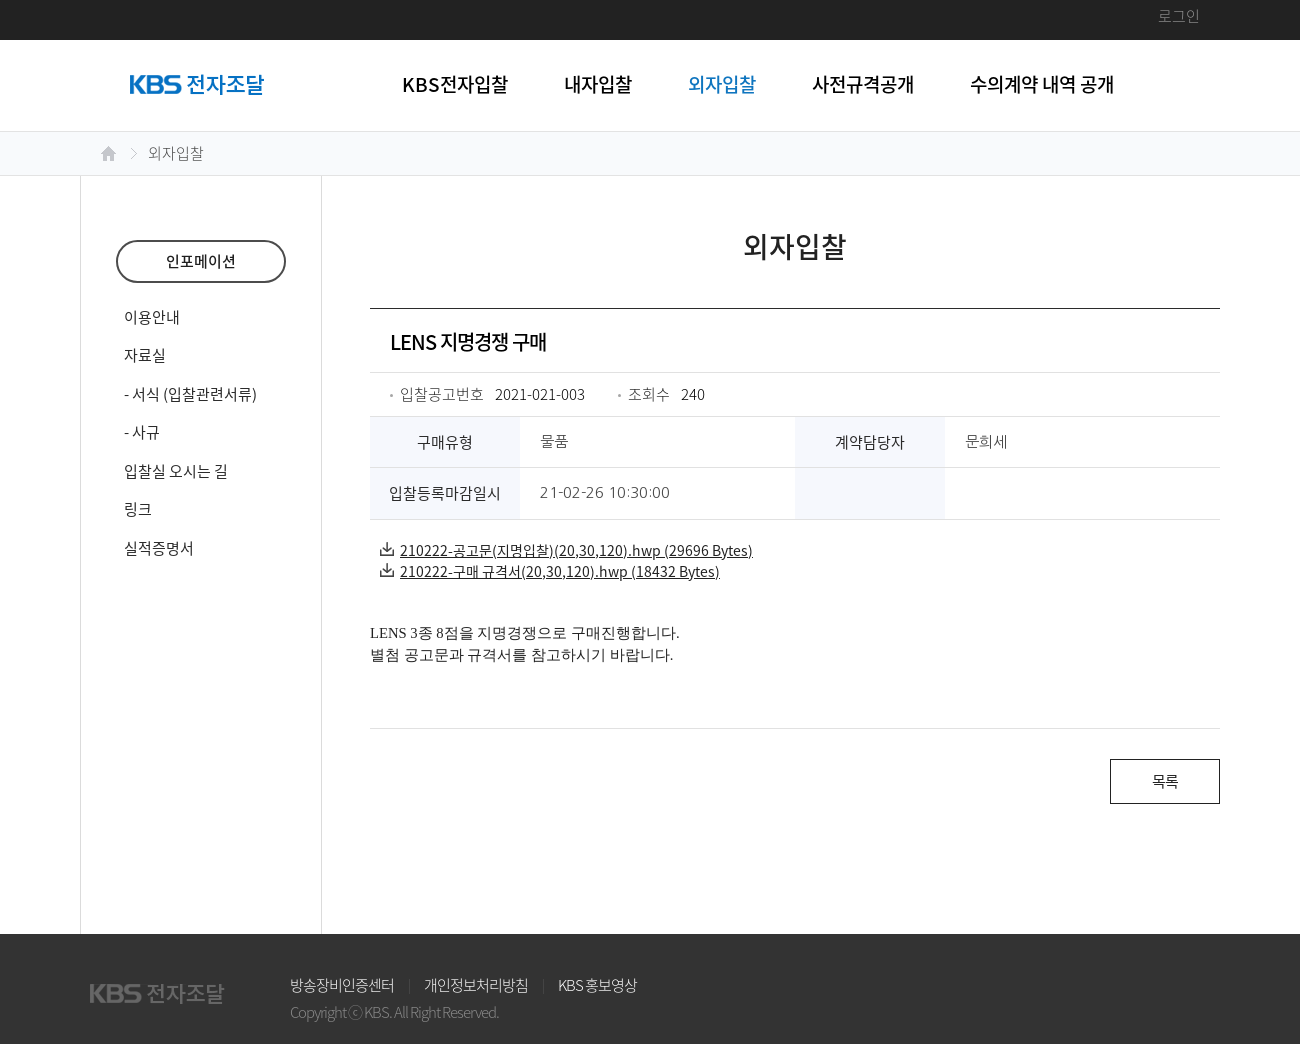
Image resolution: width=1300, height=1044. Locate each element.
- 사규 (142, 432)
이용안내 (152, 317)
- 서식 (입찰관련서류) (190, 394)
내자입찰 (598, 84)
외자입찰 (722, 84)
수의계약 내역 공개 (1042, 84)
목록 (1165, 781)
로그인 (1179, 16)
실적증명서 (159, 548)
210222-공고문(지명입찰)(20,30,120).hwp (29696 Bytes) (566, 550)
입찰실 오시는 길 (176, 471)
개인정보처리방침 (476, 985)
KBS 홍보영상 (597, 985)
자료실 (145, 355)
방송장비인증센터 (342, 985)
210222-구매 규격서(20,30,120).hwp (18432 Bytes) (550, 571)
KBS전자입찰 (455, 84)
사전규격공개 (863, 84)
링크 (138, 509)
